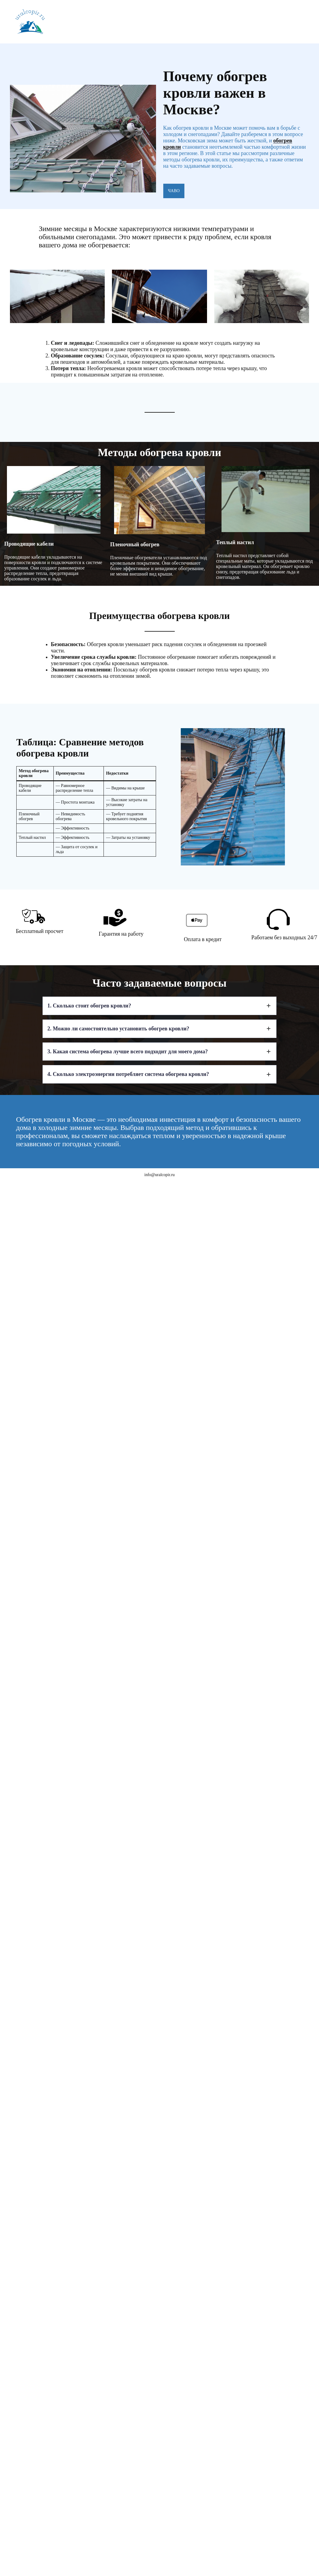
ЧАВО (174, 191)
